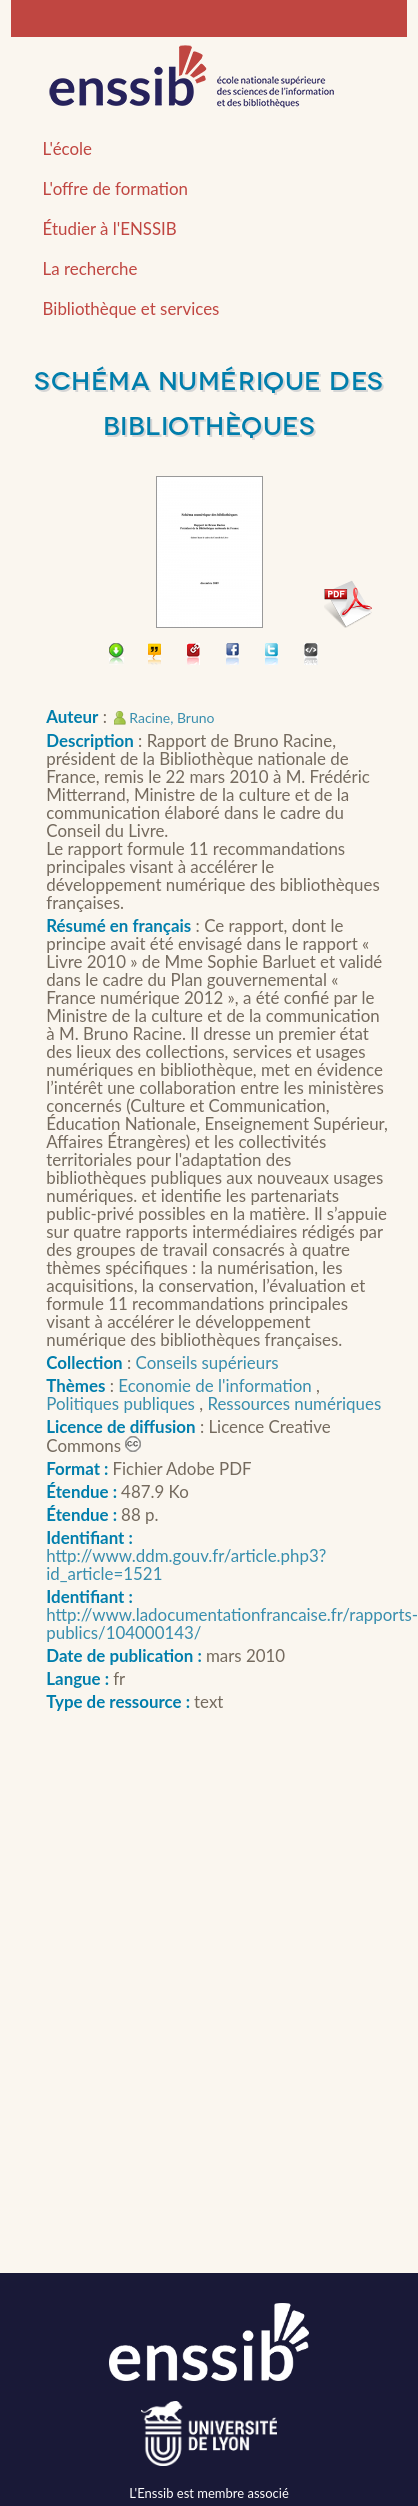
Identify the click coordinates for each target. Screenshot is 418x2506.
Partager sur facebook (233, 655)
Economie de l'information (217, 1385)
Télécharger (116, 655)
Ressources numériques (294, 1403)
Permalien (194, 655)
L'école (67, 148)
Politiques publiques (122, 1403)
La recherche (90, 268)
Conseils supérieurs (207, 1362)
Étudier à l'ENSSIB (110, 228)
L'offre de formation (115, 188)
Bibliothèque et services (131, 308)
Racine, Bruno (171, 717)
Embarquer (311, 655)
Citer (155, 655)
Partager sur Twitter (272, 655)
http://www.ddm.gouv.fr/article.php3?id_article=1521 (186, 1564)
